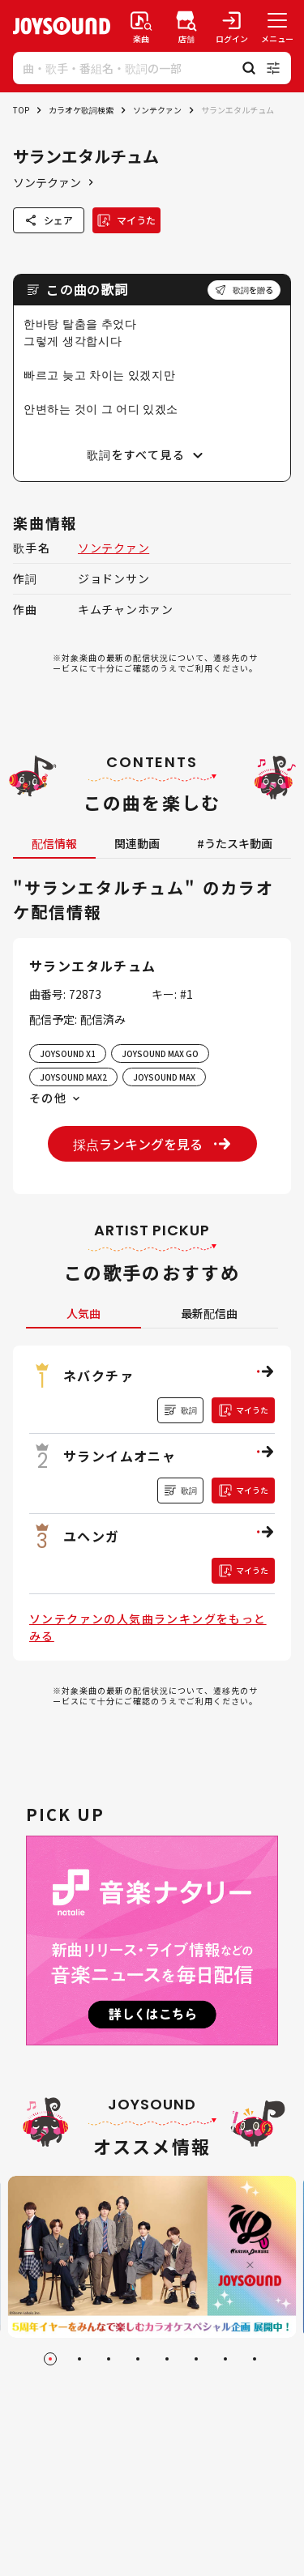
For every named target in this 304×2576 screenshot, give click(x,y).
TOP (21, 109)
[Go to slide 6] (196, 2359)
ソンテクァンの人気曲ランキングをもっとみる (148, 1627)
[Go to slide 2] (79, 2359)
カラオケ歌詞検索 (81, 109)
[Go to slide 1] (50, 2359)
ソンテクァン (157, 109)
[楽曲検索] (141, 26)
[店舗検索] (186, 26)
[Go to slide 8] (254, 2359)
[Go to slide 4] (137, 2359)
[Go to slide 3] (108, 2359)
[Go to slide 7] (225, 2359)
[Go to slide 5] (167, 2359)
